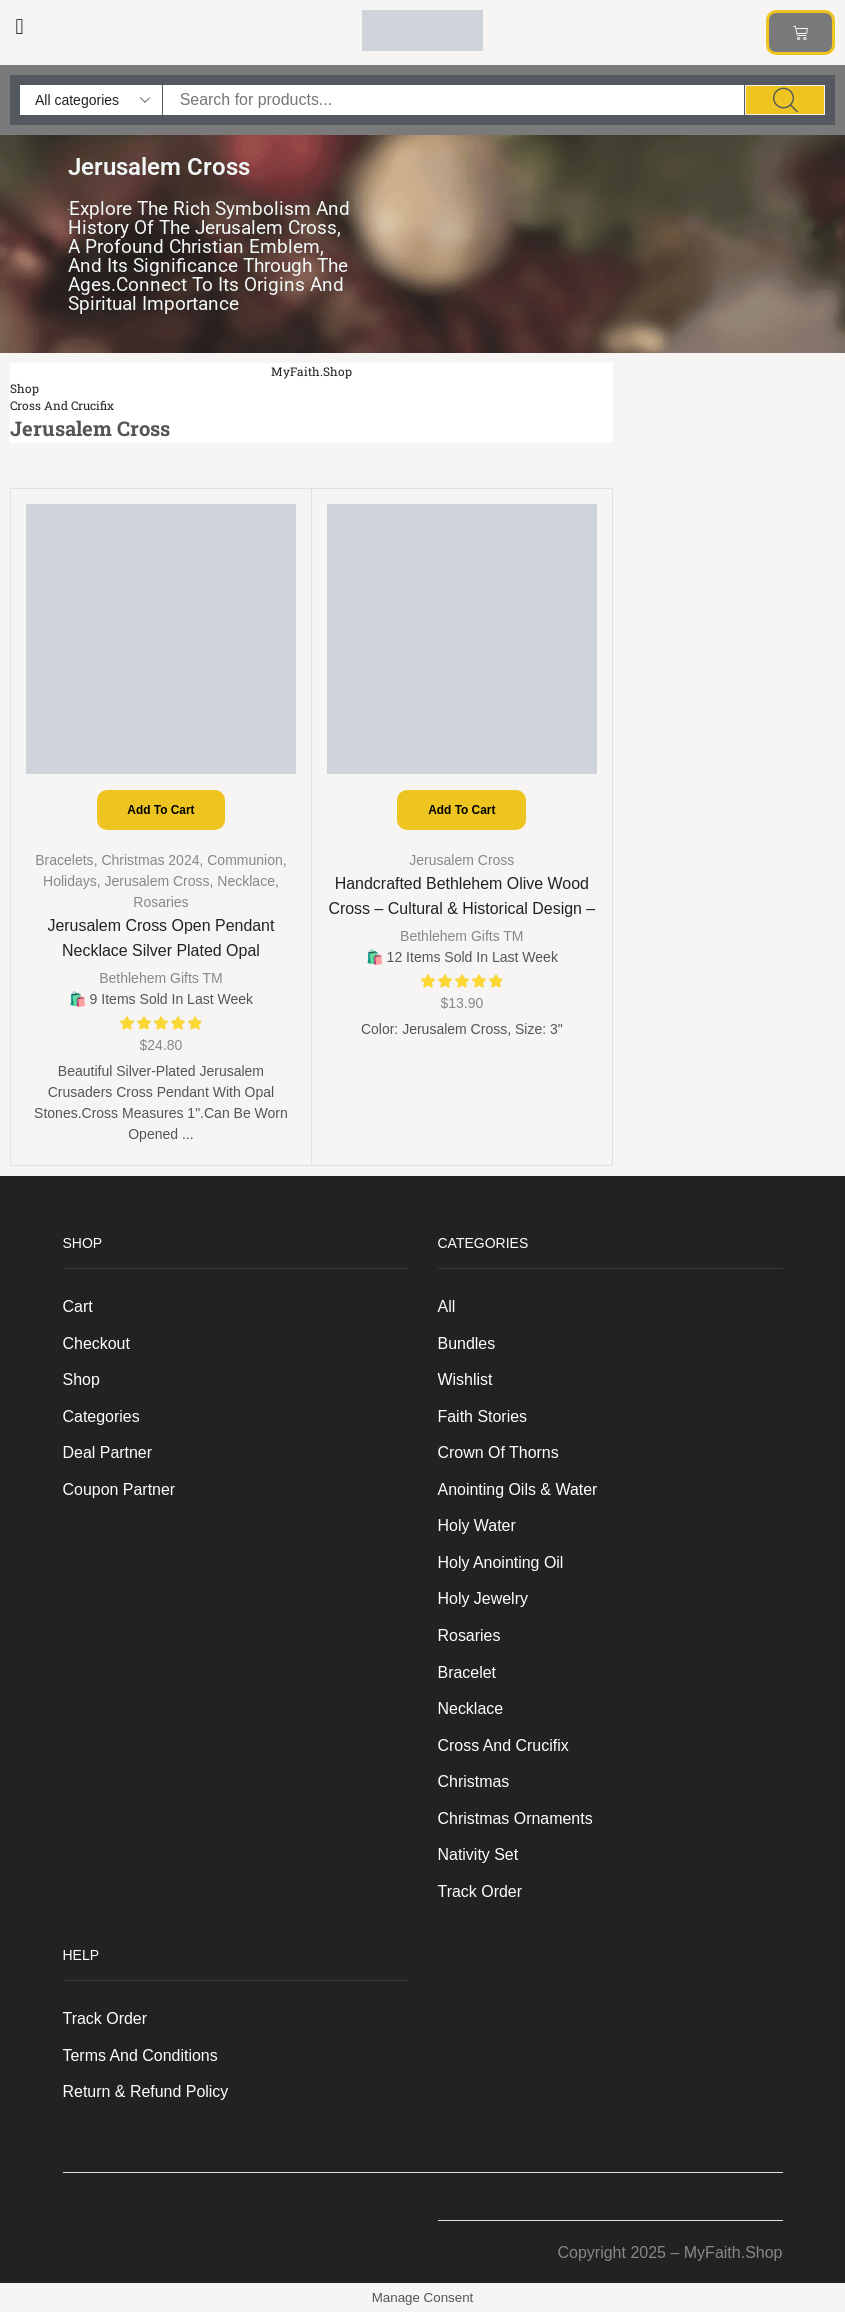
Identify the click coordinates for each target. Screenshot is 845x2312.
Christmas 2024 (150, 860)
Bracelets (64, 860)
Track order (480, 1891)
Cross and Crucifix (62, 405)
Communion (244, 860)
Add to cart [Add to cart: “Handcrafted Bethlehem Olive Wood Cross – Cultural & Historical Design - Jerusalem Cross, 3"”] (461, 810)
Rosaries (160, 902)
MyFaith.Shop (311, 371)
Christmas (474, 1781)
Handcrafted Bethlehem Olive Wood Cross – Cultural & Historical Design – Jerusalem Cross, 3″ (461, 908)
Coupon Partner (119, 1489)
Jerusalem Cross (157, 881)
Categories (101, 1416)
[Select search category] (91, 100)
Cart (78, 1306)
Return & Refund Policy (146, 2091)
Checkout (96, 1343)
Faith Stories (483, 1416)
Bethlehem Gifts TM (160, 978)
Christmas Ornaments (515, 1818)
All (447, 1306)
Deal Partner (108, 1452)
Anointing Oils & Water (518, 1489)
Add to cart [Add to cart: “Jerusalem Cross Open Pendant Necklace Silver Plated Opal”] (160, 810)
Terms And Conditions (140, 2055)
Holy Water (477, 1525)
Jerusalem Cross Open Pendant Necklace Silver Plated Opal (160, 938)
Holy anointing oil (501, 1562)
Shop (24, 388)
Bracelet (467, 1672)
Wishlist (465, 1379)
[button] (19, 26)
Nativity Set (478, 1854)
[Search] (785, 100)
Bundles (467, 1343)
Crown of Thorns (498, 1452)
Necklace (246, 881)
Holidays (70, 881)
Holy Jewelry (483, 1598)
